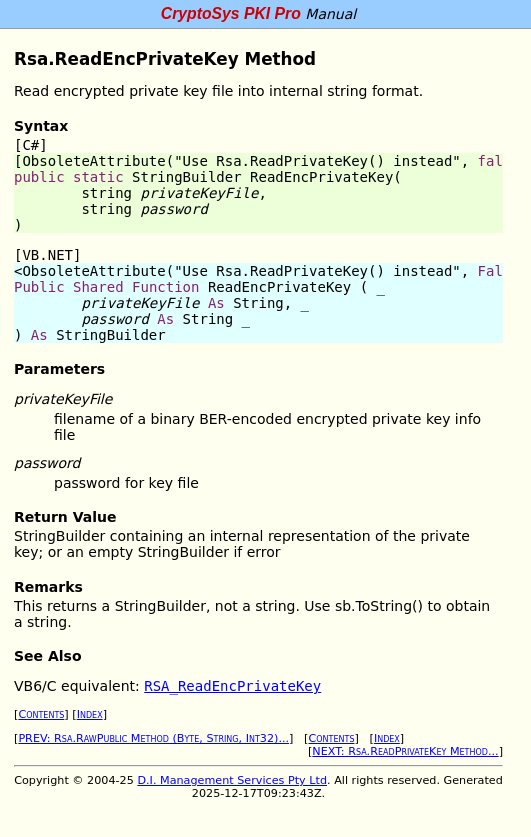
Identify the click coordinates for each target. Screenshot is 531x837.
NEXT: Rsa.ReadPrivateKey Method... (405, 751)
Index (90, 714)
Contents (41, 714)
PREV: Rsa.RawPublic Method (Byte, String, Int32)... (153, 738)
